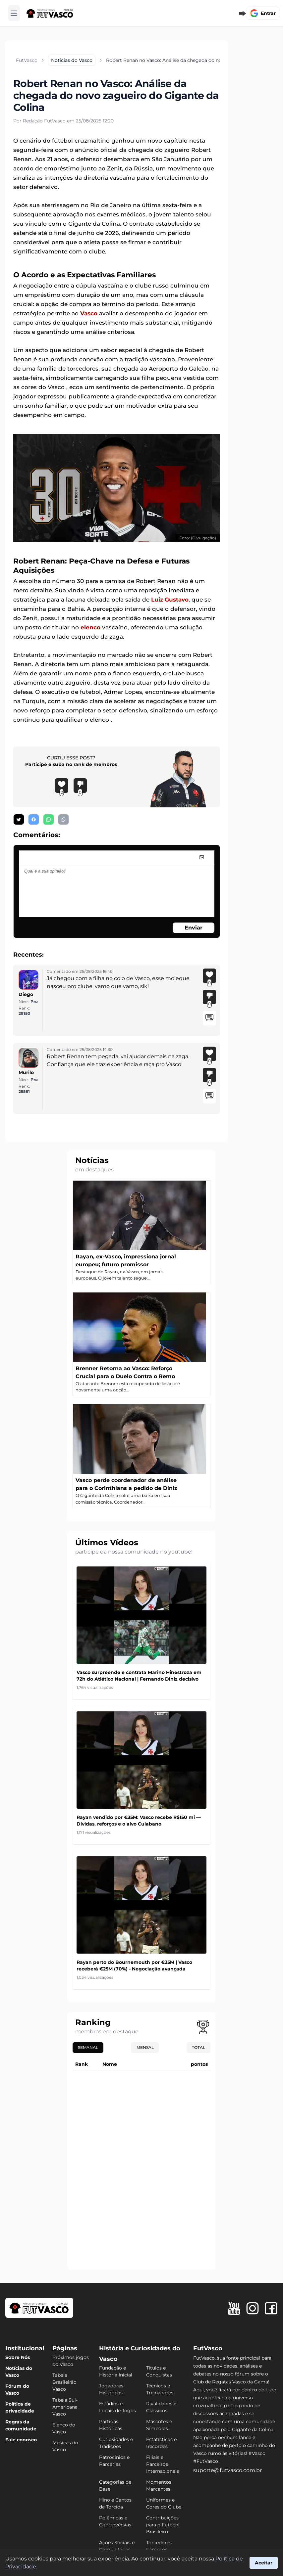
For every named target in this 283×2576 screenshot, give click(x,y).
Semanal (88, 2047)
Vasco (88, 313)
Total (198, 2047)
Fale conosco (21, 2440)
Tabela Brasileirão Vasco (64, 2382)
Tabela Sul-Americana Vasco (65, 2407)
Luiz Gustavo (170, 599)
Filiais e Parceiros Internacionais (162, 2464)
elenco (90, 627)
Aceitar (263, 2563)
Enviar (193, 928)
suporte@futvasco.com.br (227, 2470)
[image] (201, 857)
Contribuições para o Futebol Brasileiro (163, 2525)
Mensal (145, 2047)
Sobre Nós (17, 2357)
